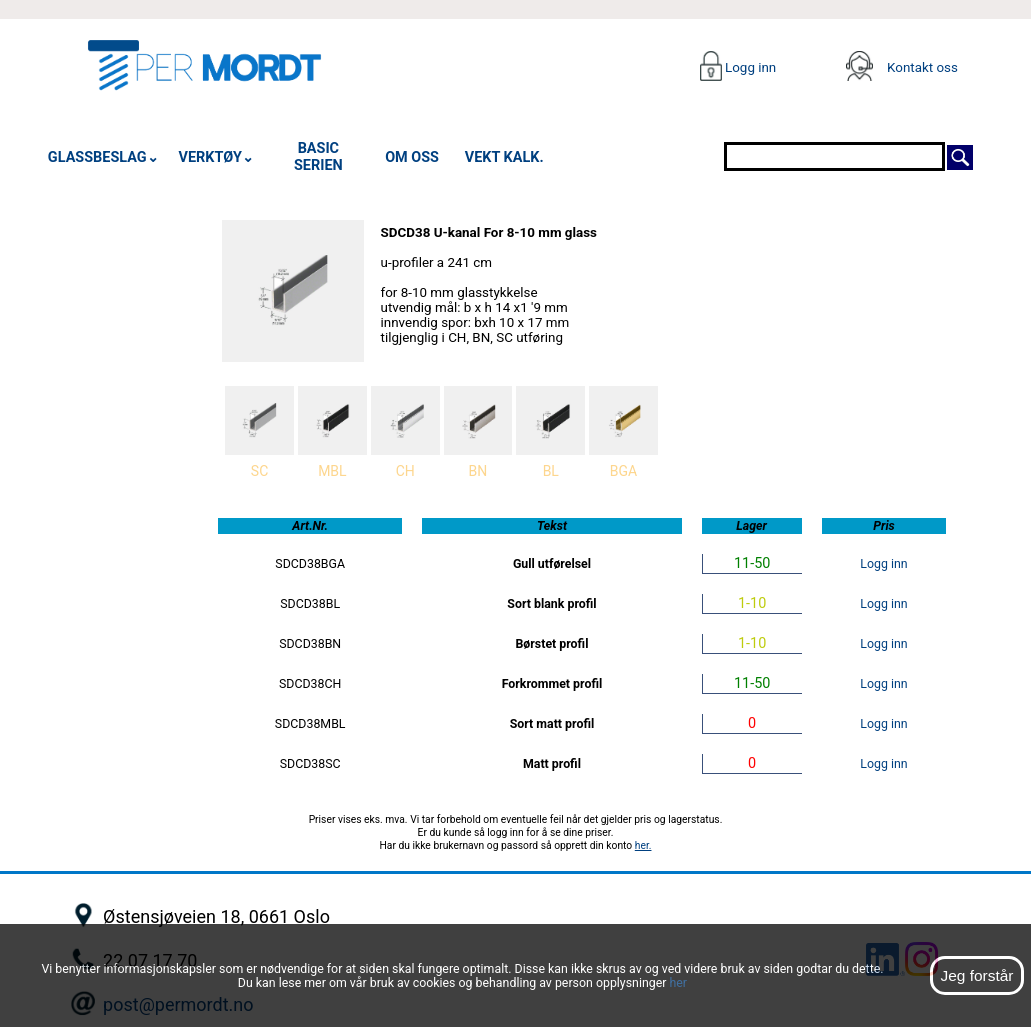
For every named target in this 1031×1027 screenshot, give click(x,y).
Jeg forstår (976, 975)
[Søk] (960, 156)
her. (643, 845)
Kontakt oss (922, 67)
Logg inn (749, 67)
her (678, 983)
